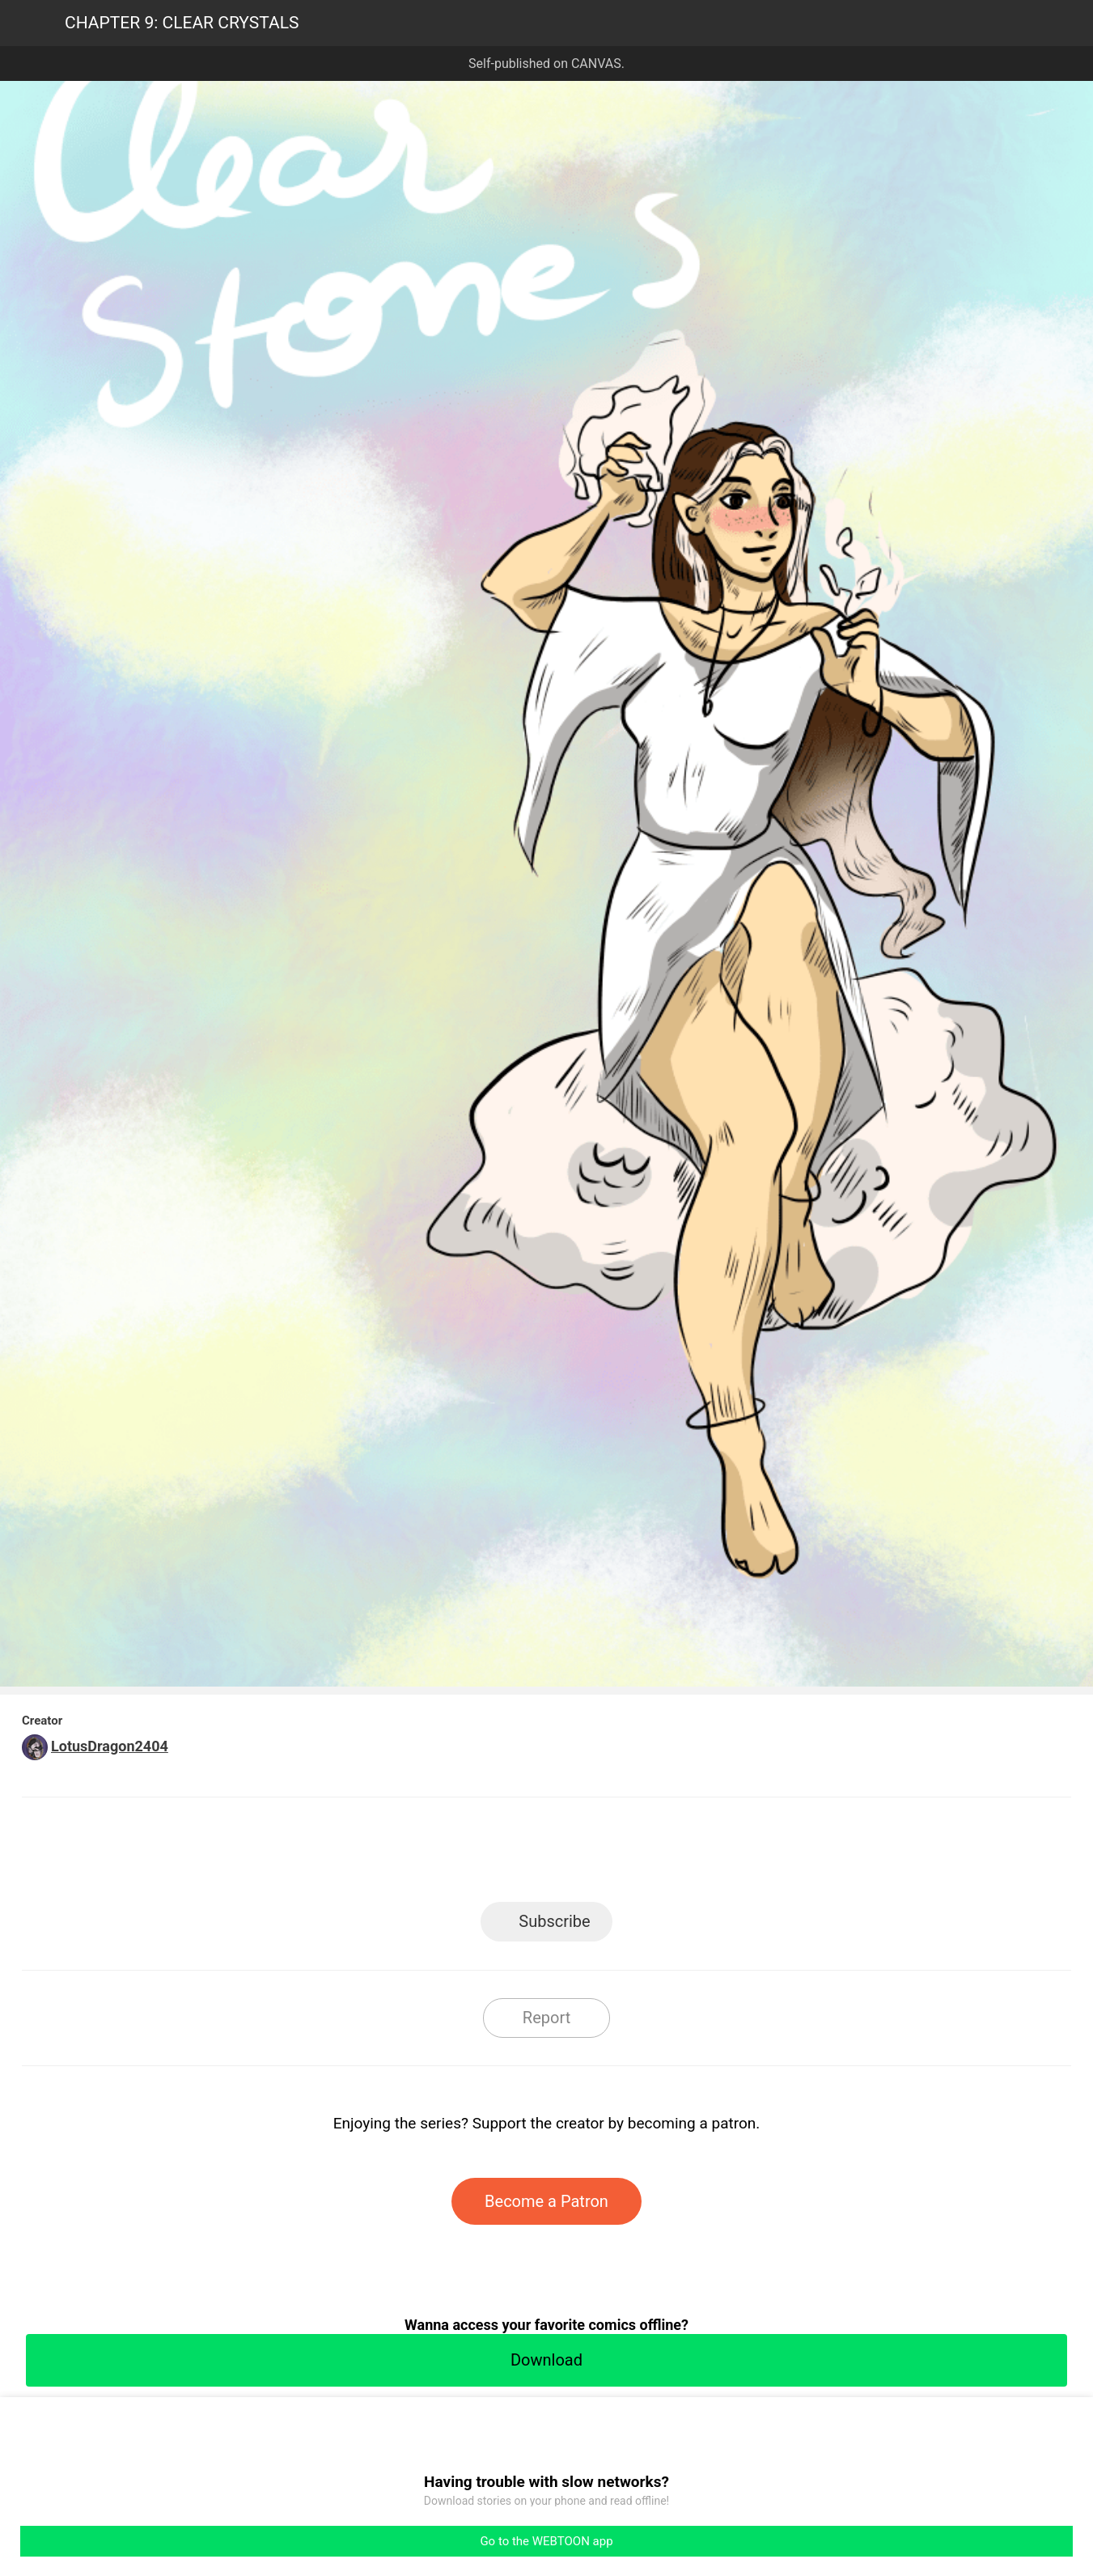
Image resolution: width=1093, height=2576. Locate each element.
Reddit (692, 1854)
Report (546, 2017)
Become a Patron (546, 2201)
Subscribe (554, 1921)
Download (546, 2360)
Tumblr (619, 1854)
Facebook (473, 1854)
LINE (401, 1854)
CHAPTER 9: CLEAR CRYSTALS (182, 22)
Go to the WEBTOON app (546, 2541)
